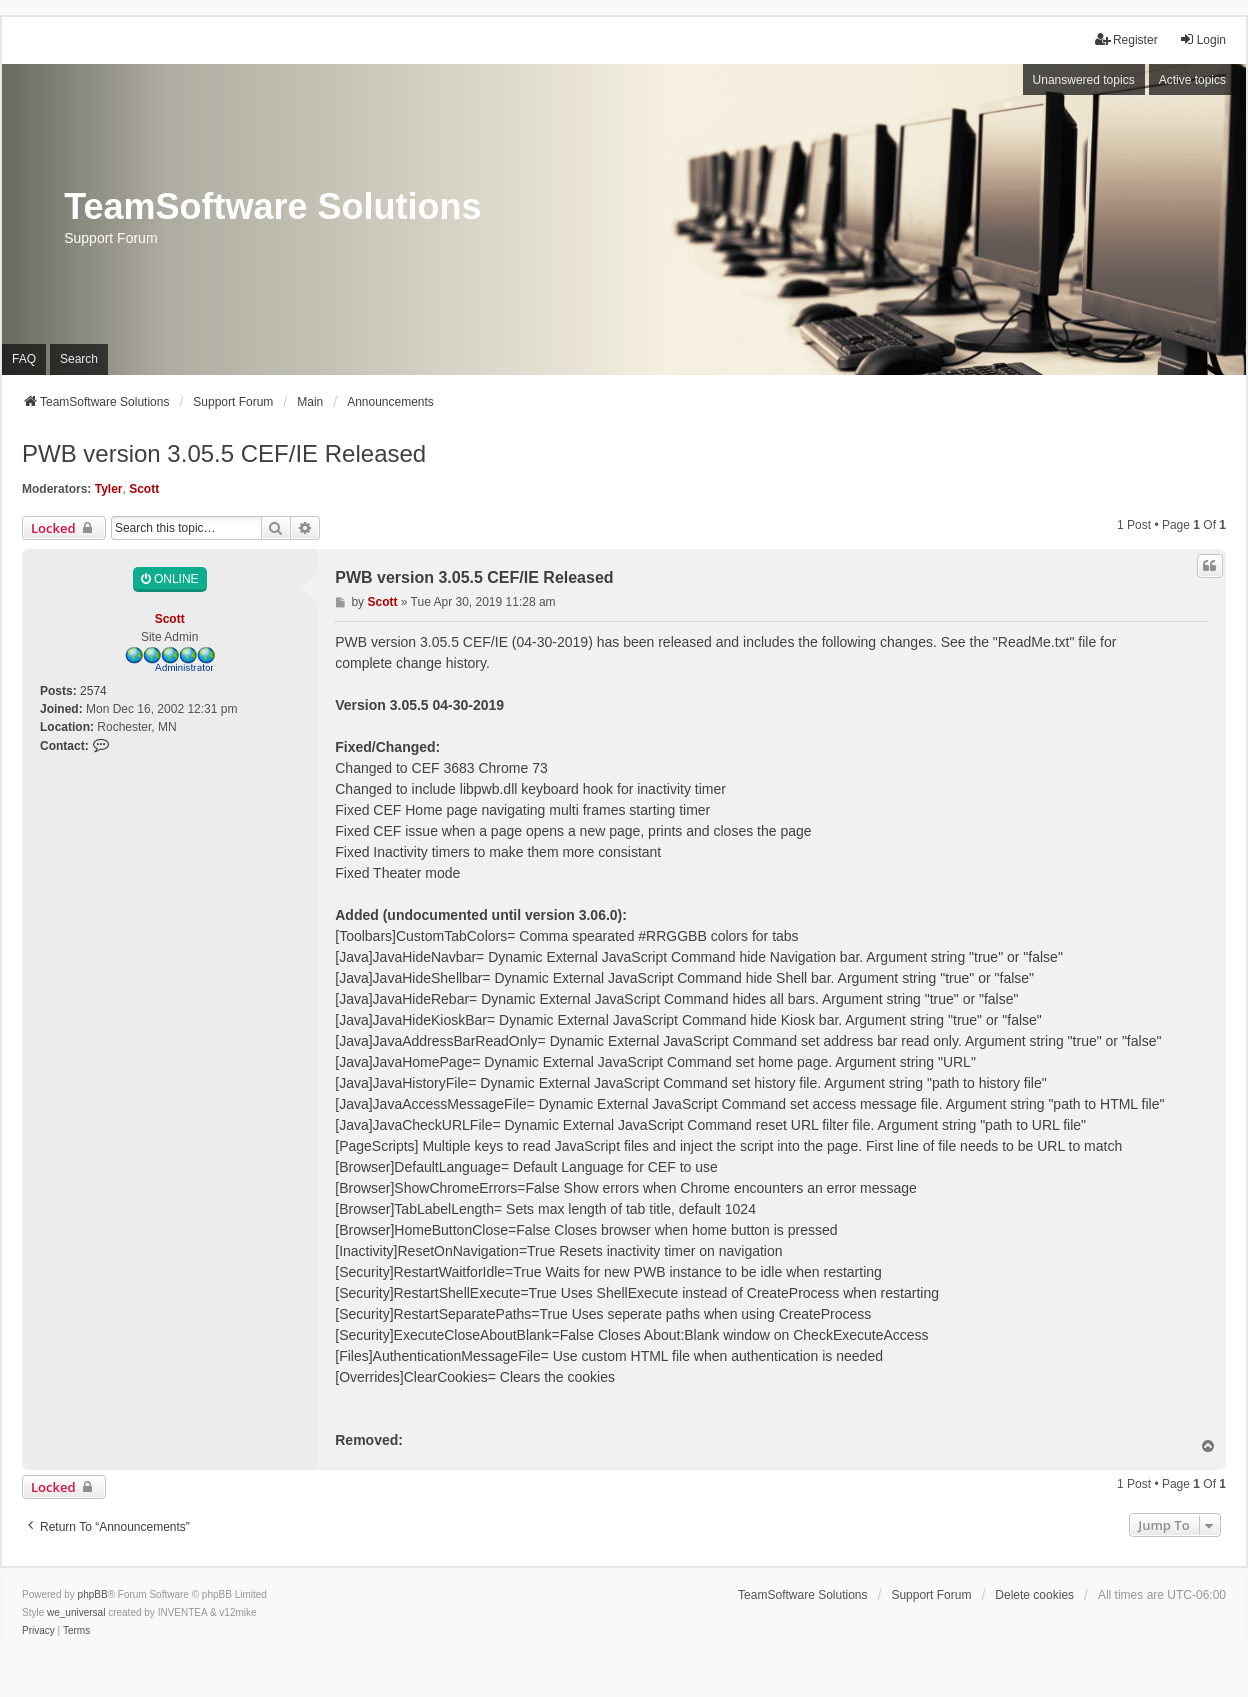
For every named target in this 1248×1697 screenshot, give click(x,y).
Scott (144, 489)
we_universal (76, 1612)
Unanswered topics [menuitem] (1084, 80)
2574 (93, 691)
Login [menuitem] (1202, 39)
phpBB (93, 1594)
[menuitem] (38, 1631)
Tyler (109, 489)
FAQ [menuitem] (24, 359)
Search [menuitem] (79, 359)
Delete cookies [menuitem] (1034, 1595)
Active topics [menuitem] (1192, 80)
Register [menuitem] (1126, 39)
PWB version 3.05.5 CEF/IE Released (224, 453)
